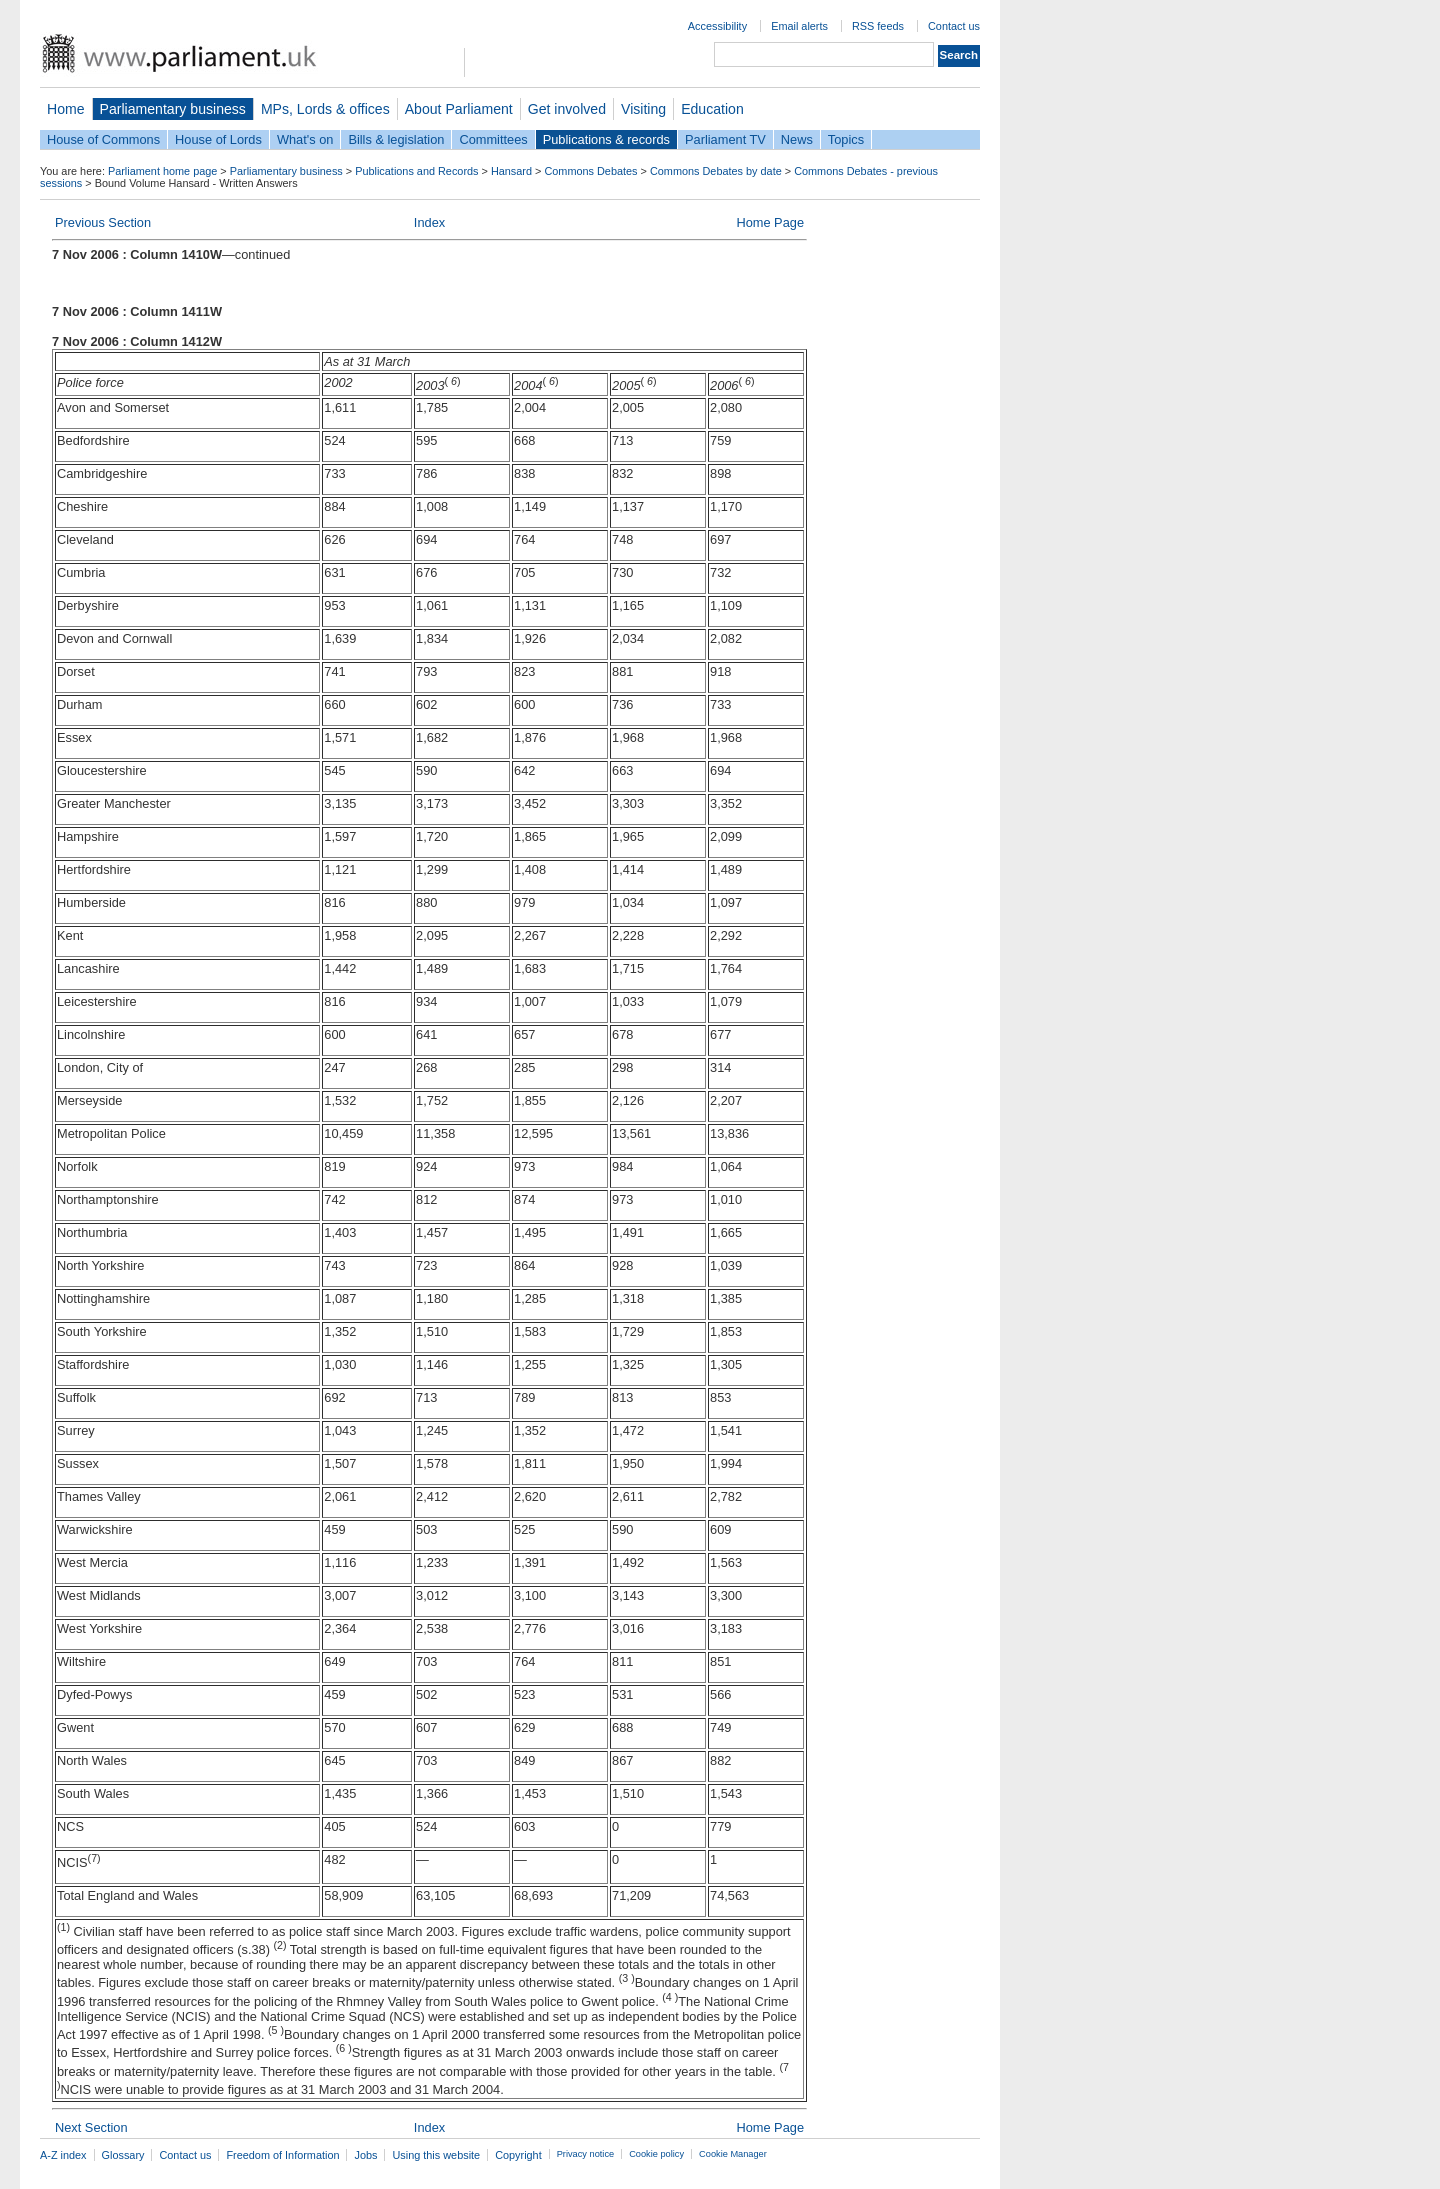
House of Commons (103, 139)
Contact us (954, 26)
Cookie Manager (733, 2154)
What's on (305, 139)
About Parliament (459, 109)
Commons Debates (590, 171)
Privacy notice (585, 2154)
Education (712, 109)
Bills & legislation (396, 139)
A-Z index (63, 2155)
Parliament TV (725, 139)
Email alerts (799, 26)
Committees (493, 139)
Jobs (365, 2155)
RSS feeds (878, 26)
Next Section (91, 2127)
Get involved (567, 109)
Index (429, 222)
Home (66, 109)
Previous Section (103, 222)
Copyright (518, 2155)
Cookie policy (656, 2154)
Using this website (436, 2155)
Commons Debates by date (716, 171)
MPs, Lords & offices (325, 109)
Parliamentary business (173, 109)
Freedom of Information (282, 2155)
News (797, 139)
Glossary (123, 2155)
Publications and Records (416, 171)
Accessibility (717, 26)
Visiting (643, 109)
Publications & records (606, 139)
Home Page (770, 222)
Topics (846, 139)
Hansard (511, 171)
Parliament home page (162, 171)
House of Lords (218, 139)
